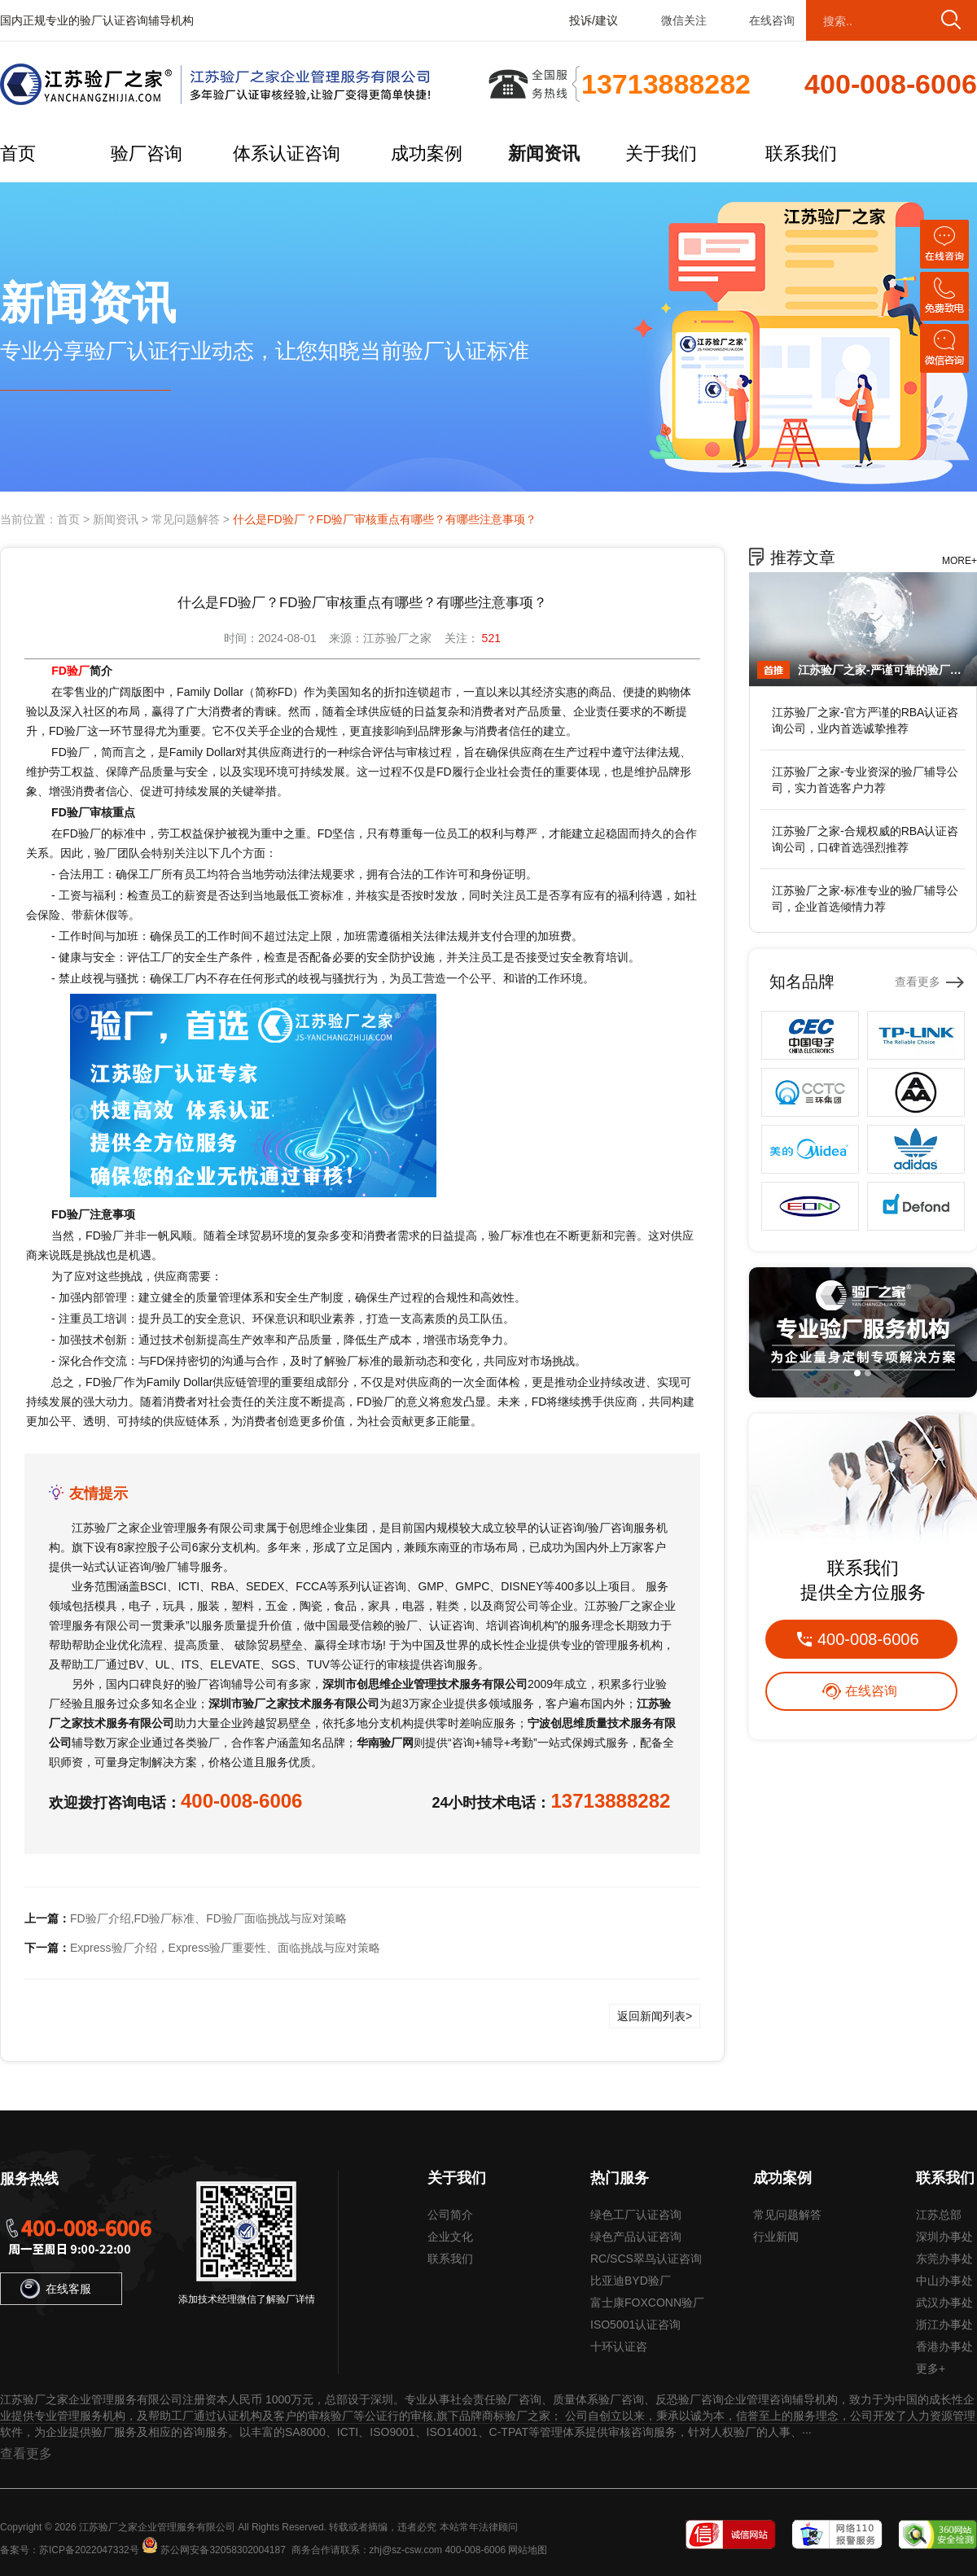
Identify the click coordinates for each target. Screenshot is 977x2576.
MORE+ (959, 560)
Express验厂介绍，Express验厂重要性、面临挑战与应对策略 (225, 1947)
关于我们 (661, 153)
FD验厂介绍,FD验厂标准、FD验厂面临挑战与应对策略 (208, 1918)
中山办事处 (944, 2280)
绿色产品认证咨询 (635, 2236)
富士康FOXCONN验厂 (647, 2302)
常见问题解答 (185, 519)
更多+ (930, 2368)
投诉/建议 (593, 20)
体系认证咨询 (286, 153)
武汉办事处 (944, 2302)
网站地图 (527, 2550)
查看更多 (917, 981)
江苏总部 (939, 2214)
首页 (18, 153)
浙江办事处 (944, 2324)
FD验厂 (70, 670)
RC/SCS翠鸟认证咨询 (646, 2258)
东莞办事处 (944, 2258)
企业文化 (450, 2236)
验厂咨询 (146, 153)
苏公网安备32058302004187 (222, 2550)
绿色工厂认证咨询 (635, 2214)
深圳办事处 (944, 2236)
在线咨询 (772, 20)
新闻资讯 (544, 153)
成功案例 (426, 153)
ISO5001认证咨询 (635, 2324)
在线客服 (55, 2288)
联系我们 (801, 153)
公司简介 (450, 2214)
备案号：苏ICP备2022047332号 (69, 2550)
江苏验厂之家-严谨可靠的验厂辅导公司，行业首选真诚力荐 (883, 669)
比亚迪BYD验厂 (630, 2280)
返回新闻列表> (654, 2016)
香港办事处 (944, 2346)
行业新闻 (776, 2236)
